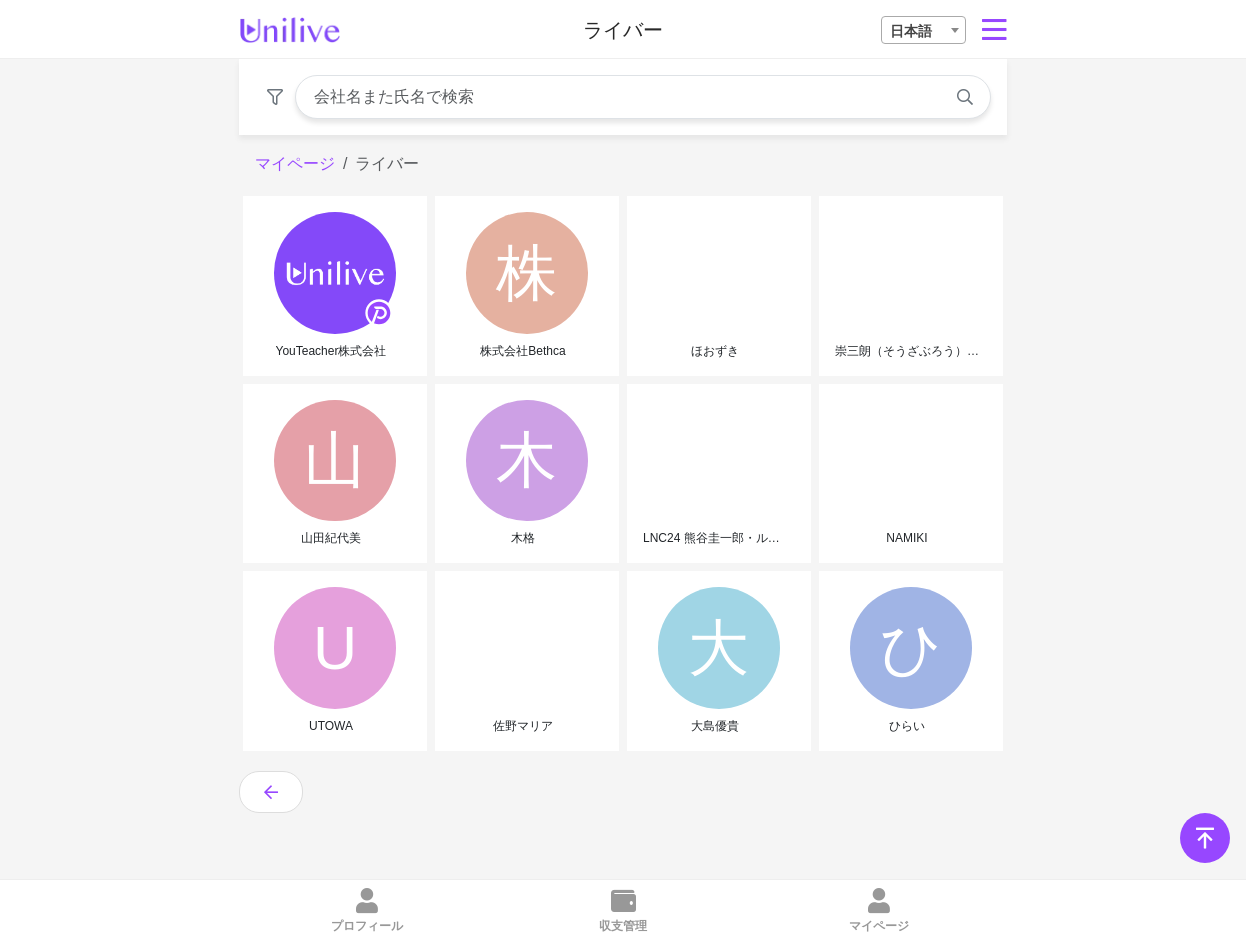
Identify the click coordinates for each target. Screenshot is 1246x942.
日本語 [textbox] (911, 31)
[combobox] (923, 30)
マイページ (295, 163)
